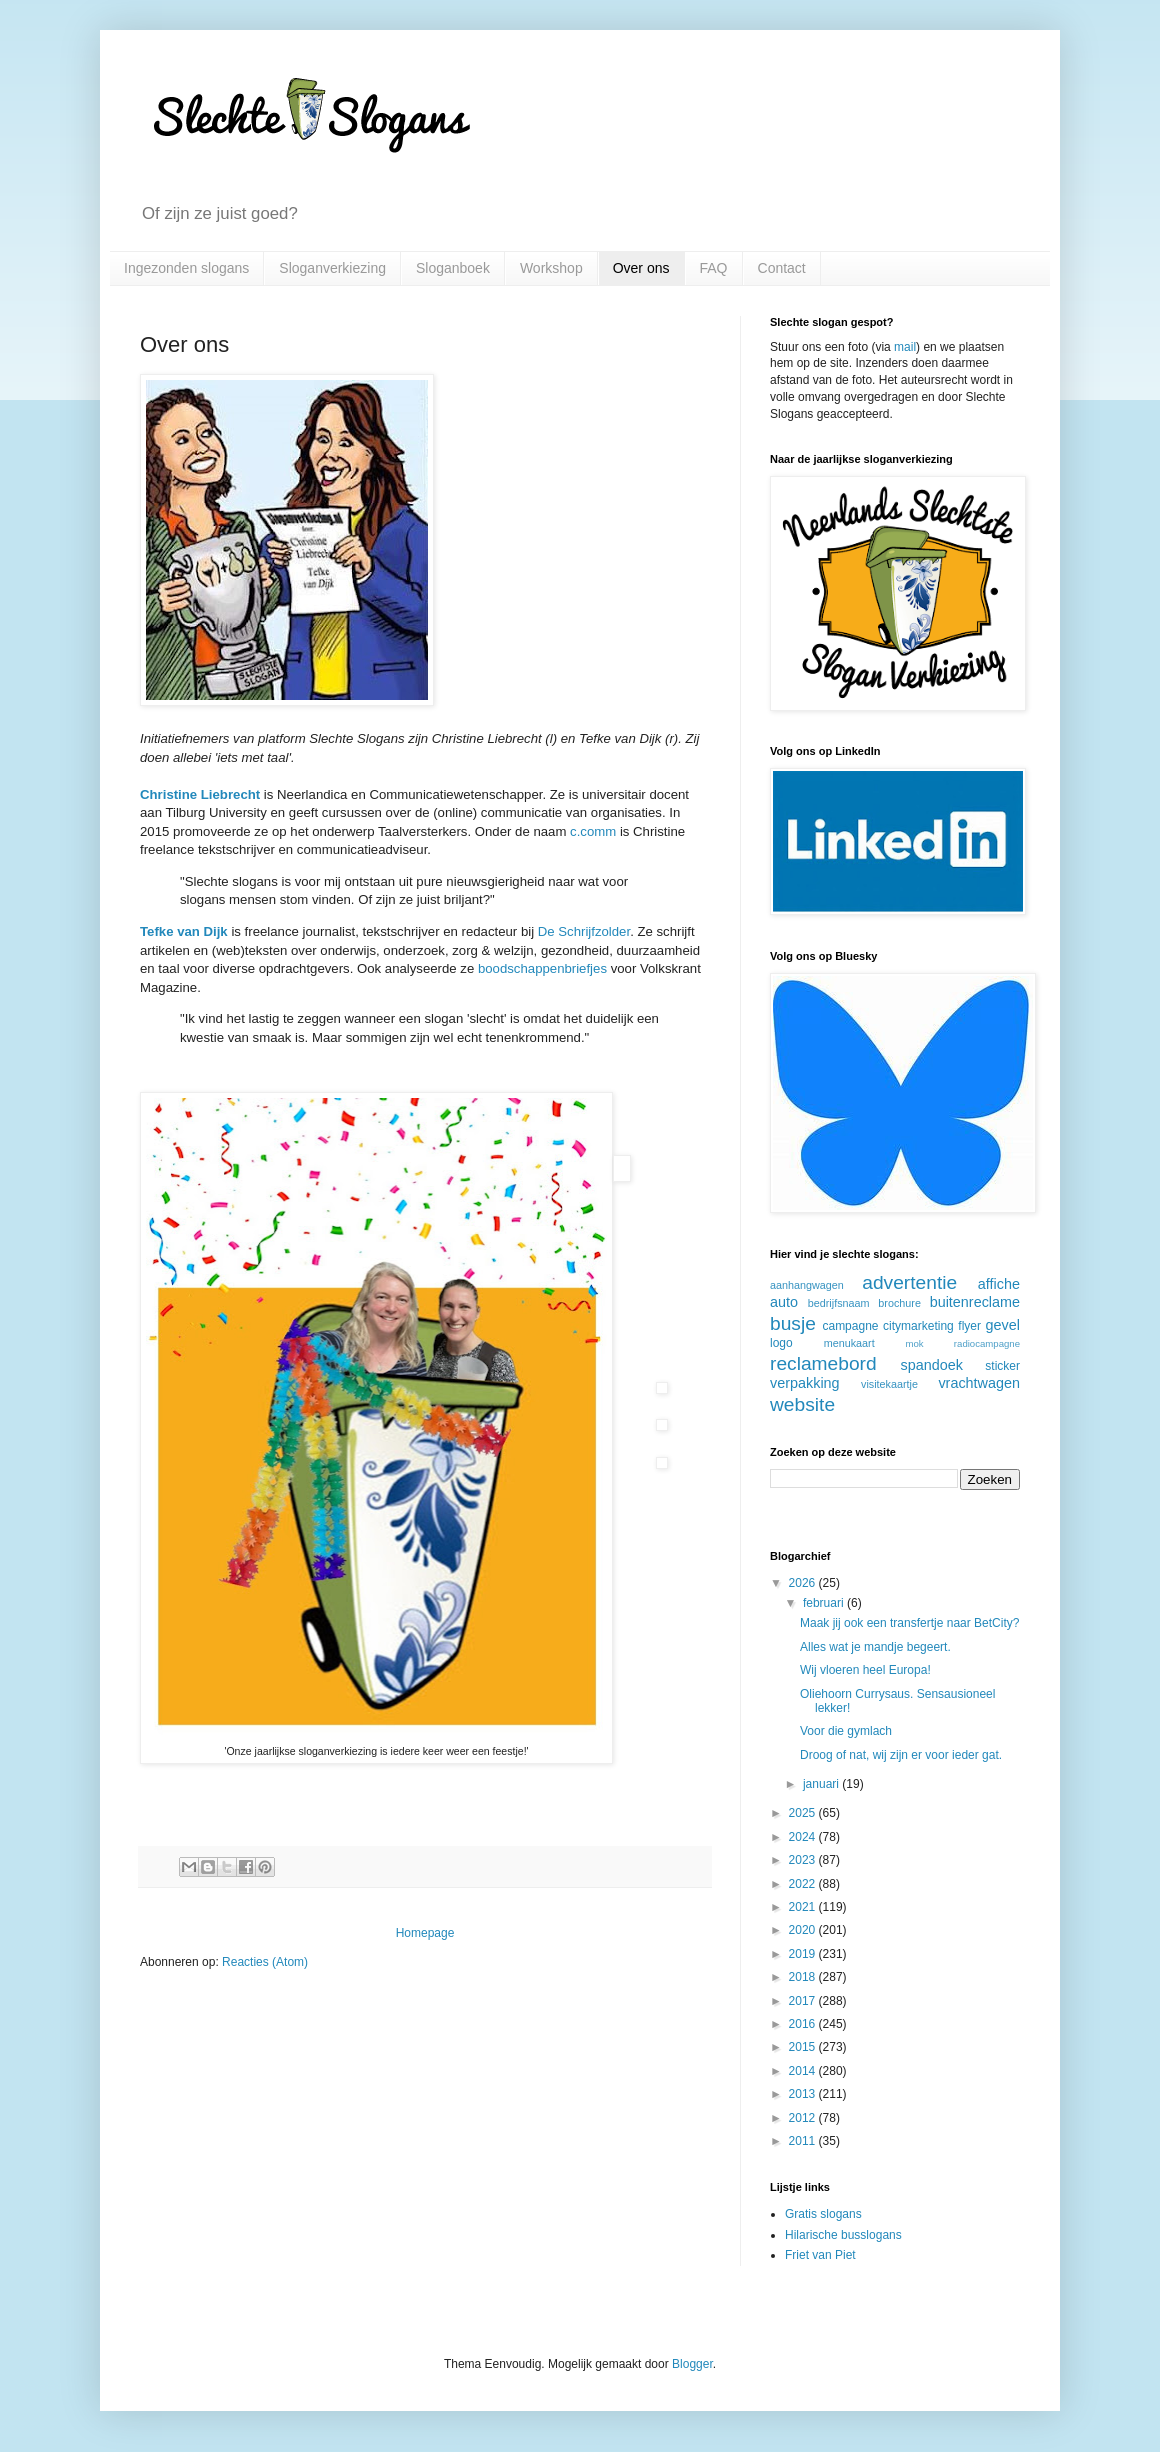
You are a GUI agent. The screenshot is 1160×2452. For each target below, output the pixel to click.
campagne (850, 1326)
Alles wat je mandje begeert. (875, 1647)
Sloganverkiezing (332, 268)
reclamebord (823, 1363)
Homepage (425, 1933)
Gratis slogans (823, 2214)
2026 (804, 1583)
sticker (1002, 1366)
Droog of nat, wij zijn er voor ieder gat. (901, 1755)
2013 (804, 2094)
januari (822, 1784)
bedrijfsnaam (839, 1303)
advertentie (909, 1282)
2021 (804, 1907)
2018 (804, 1977)
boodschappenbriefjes (542, 968)
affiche (999, 1284)
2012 (804, 2118)
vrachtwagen (979, 1383)
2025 (804, 1813)
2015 (804, 2047)
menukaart (849, 1343)
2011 (804, 2141)
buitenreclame (975, 1302)
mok (914, 1343)
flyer (969, 1326)
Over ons (641, 268)
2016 (804, 2024)
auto (784, 1302)
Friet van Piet (820, 2255)
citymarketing (918, 1326)
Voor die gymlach (846, 1731)
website (802, 1404)
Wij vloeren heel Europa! (865, 1670)
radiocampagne (987, 1343)
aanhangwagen (807, 1285)
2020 (804, 1930)
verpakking (805, 1383)
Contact (782, 268)
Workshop (551, 268)
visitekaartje (889, 1384)
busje (793, 1323)
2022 (804, 1884)
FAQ (714, 268)
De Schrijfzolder (584, 931)
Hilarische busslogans (843, 2235)
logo (781, 1343)
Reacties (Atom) (265, 1962)
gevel (1003, 1325)
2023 (804, 1860)
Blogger (692, 2364)
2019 (804, 1954)
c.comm (593, 831)
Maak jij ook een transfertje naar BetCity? (909, 1623)
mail (905, 347)
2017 (804, 2001)
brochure (899, 1303)
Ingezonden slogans (186, 268)
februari (825, 1603)
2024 (804, 1837)
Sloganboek (453, 268)
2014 (804, 2071)
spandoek (931, 1365)
